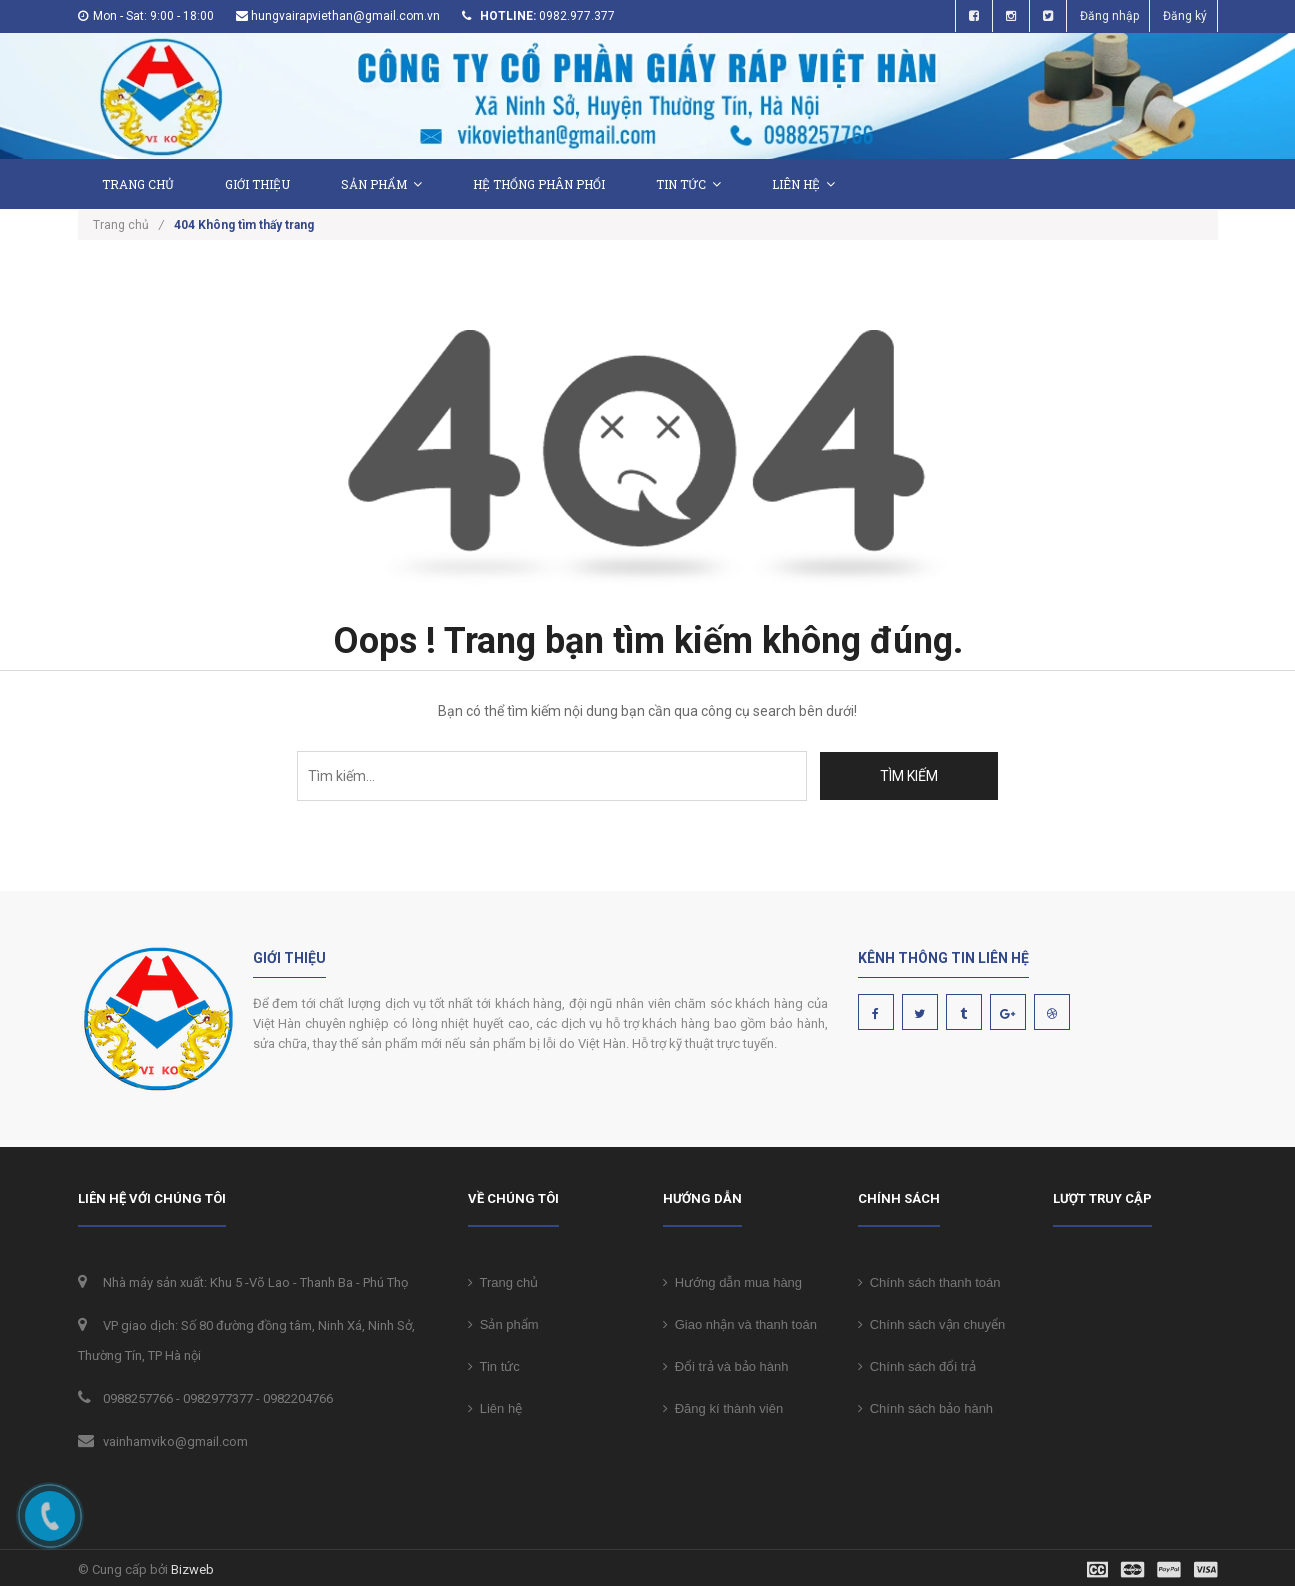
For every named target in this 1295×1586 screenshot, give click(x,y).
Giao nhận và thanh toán (740, 1324)
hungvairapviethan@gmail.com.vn (345, 16)
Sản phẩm (503, 1324)
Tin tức (494, 1366)
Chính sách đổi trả (917, 1366)
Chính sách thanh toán (929, 1282)
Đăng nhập (1109, 16)
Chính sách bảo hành (926, 1408)
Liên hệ (803, 184)
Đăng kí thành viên (723, 1408)
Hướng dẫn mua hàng (733, 1282)
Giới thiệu (257, 184)
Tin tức (688, 184)
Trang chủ (503, 1282)
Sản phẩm (381, 184)
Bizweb (192, 1569)
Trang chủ (138, 184)
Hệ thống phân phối (539, 184)
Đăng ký (1185, 16)
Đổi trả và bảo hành (726, 1366)
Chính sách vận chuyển (932, 1324)
